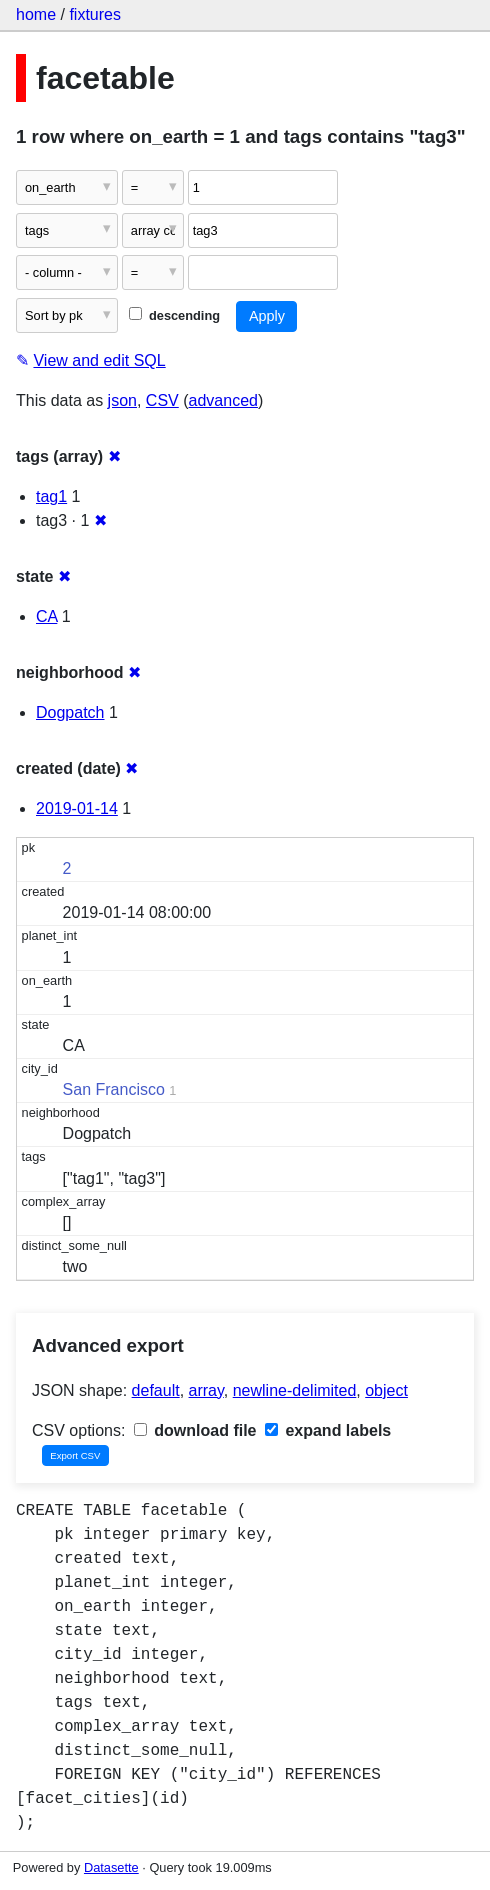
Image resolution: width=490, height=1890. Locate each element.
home (36, 14)
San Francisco (114, 1089)
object (386, 1390)
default (156, 1390)
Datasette (111, 1867)
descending (174, 315)
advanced (223, 400)
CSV (162, 400)
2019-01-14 (77, 808)
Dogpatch (70, 712)
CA (46, 616)
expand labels (328, 1430)
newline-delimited (295, 1390)
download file (195, 1430)
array (206, 1390)
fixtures (95, 14)
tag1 (51, 496)
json (122, 400)
